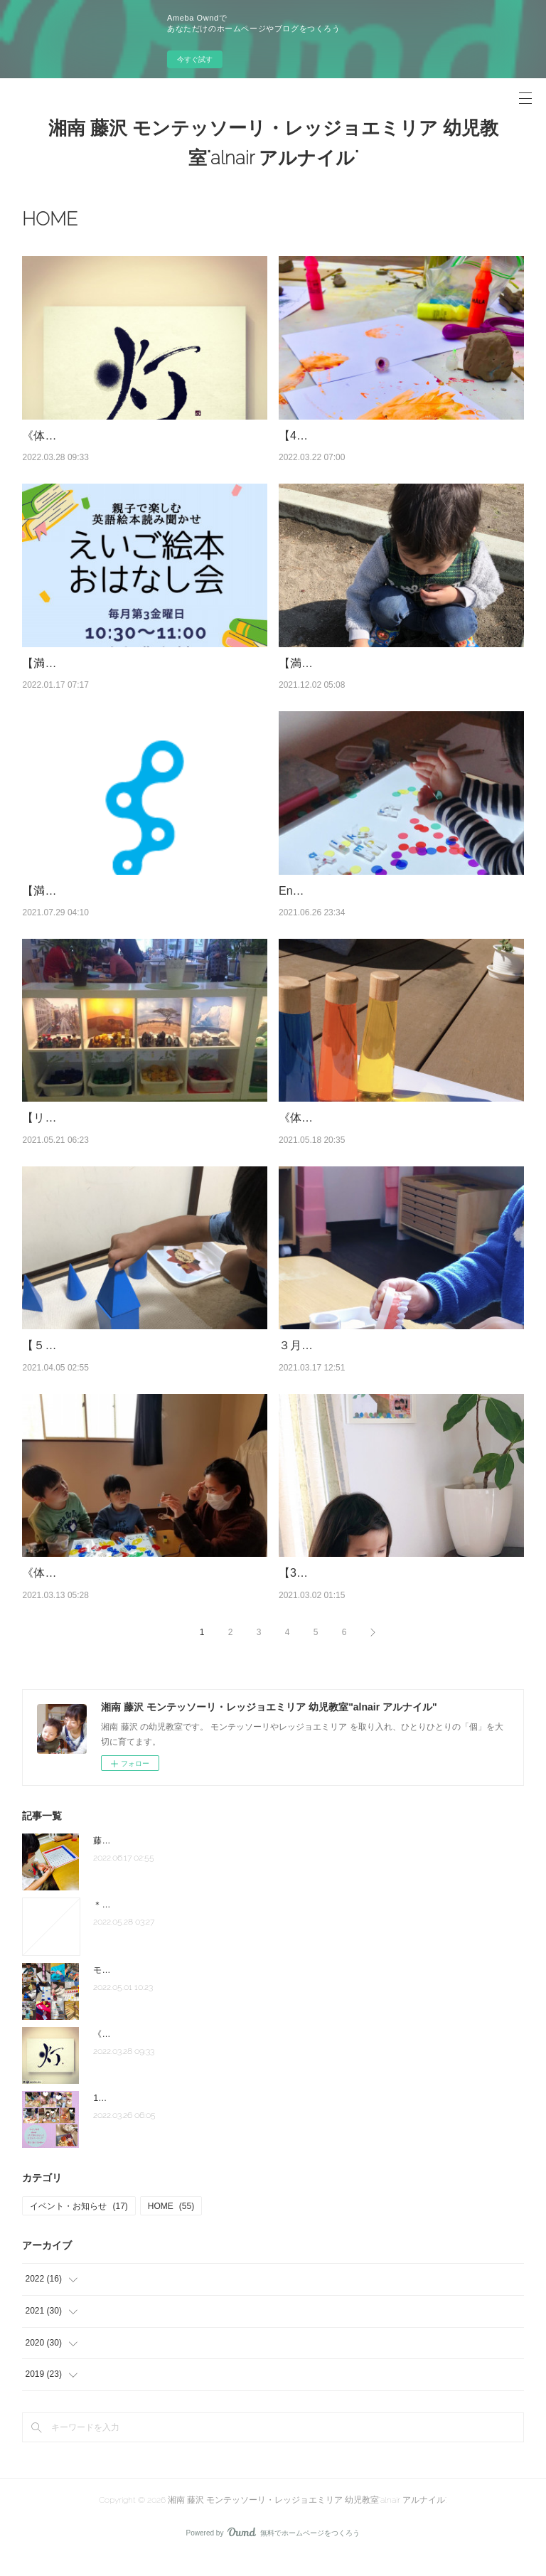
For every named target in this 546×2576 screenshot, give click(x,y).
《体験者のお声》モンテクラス (101, 436)
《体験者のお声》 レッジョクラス (370, 1136)
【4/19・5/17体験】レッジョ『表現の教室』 (392, 436)
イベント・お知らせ (78, 2224)
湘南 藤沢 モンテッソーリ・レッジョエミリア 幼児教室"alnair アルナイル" (273, 143)
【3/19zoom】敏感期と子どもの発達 (372, 1591)
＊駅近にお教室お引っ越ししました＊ (165, 1923)
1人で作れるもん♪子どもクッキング (161, 2117)
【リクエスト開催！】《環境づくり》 (118, 1136)
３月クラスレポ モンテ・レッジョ (365, 1364)
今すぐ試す (195, 59)
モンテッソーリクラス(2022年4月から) (167, 1989)
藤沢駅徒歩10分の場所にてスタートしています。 (187, 1859)
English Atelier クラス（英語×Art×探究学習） (393, 909)
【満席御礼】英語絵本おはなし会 (107, 663)
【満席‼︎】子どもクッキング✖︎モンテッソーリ (137, 909)
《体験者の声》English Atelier (97, 1591)
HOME (171, 2224)
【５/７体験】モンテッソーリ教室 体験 (122, 1364)
